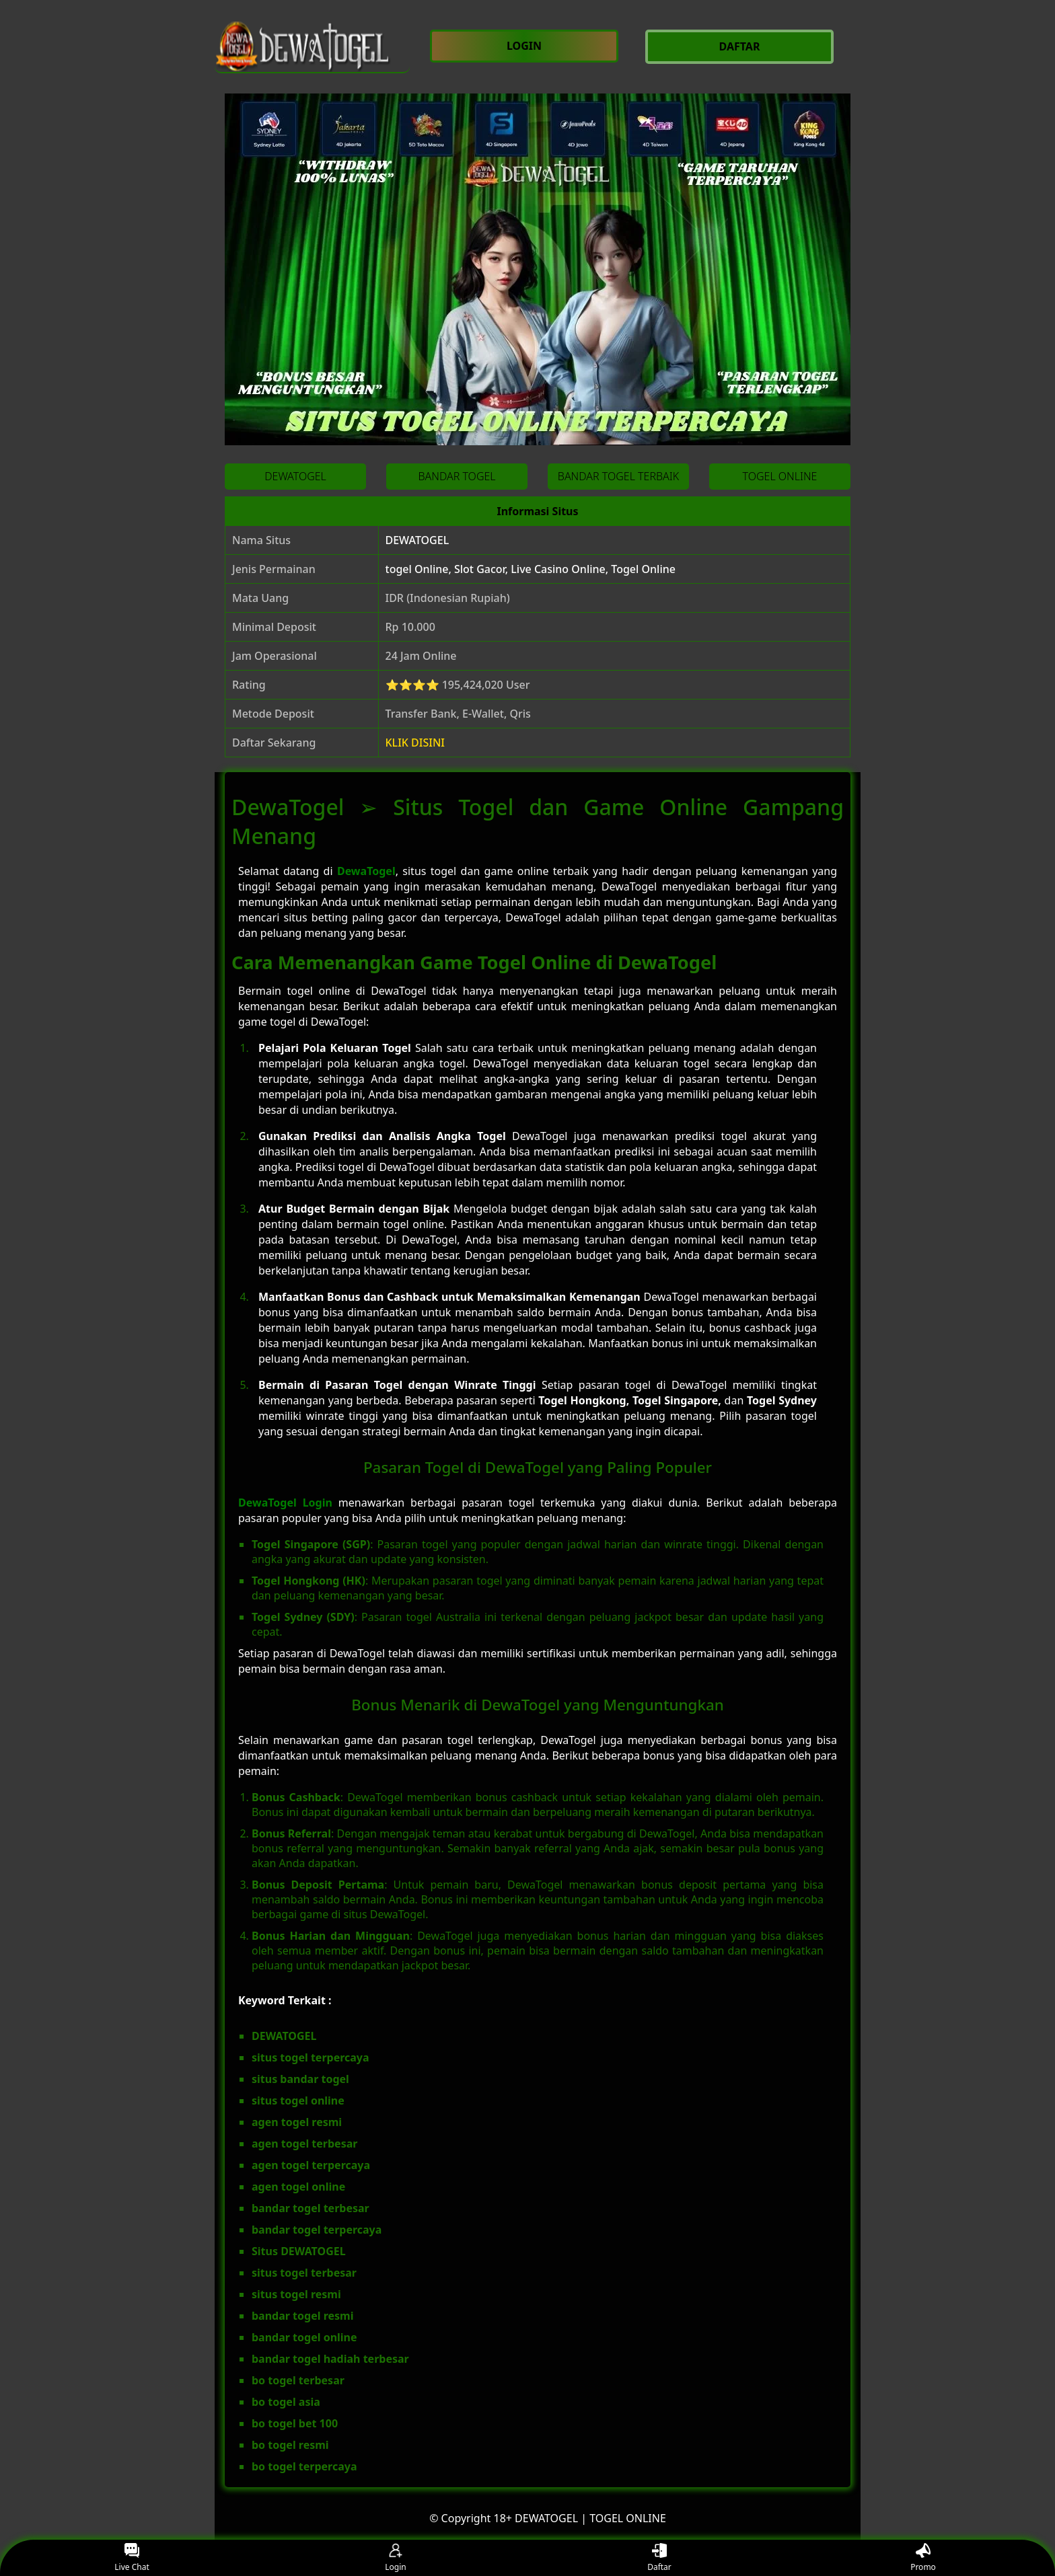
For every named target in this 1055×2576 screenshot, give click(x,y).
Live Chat (131, 2558)
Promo (923, 2558)
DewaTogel (366, 871)
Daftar (659, 2558)
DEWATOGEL (417, 540)
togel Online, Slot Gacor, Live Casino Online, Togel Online (531, 569)
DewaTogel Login (285, 1502)
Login (395, 2558)
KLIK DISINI (415, 742)
